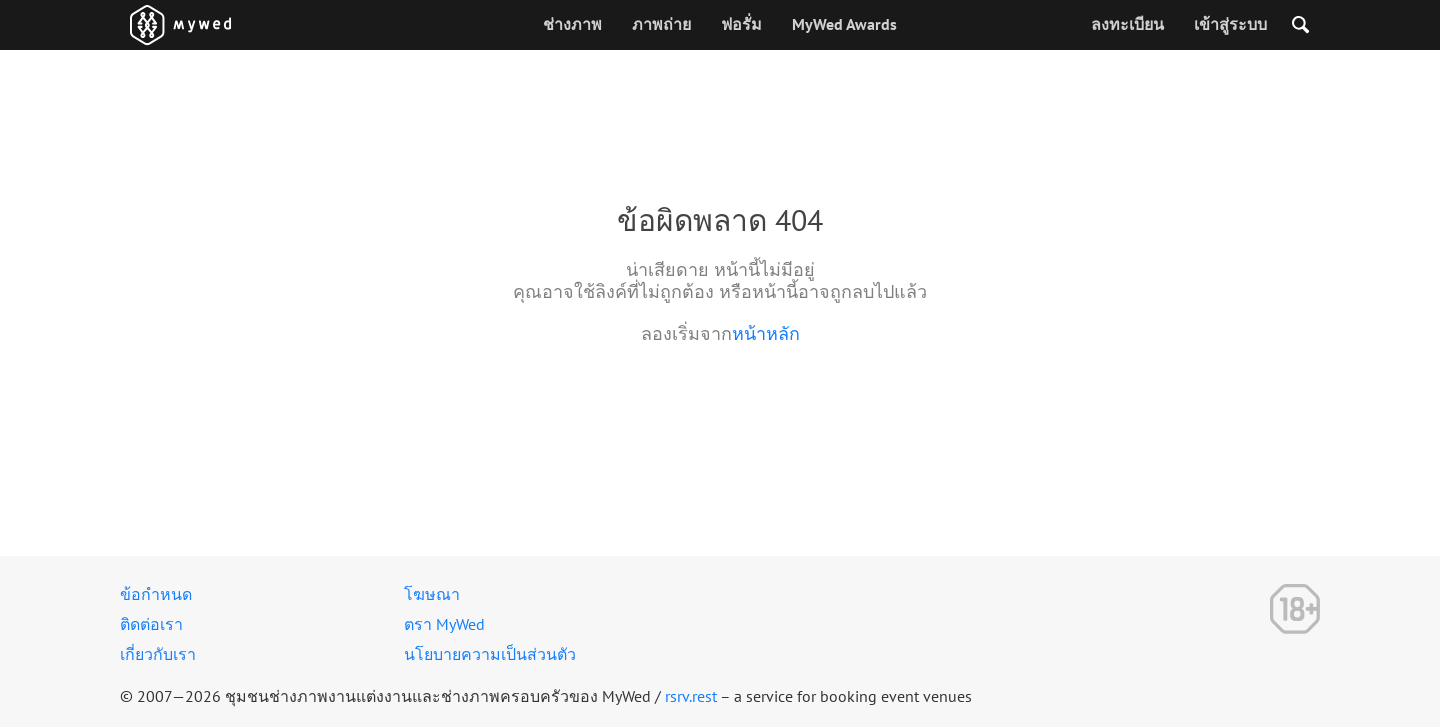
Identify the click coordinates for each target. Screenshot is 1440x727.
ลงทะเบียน (1127, 24)
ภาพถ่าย (661, 24)
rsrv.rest (691, 696)
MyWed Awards (844, 24)
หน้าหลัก (766, 333)
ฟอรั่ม (741, 24)
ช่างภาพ (572, 24)
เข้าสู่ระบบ (1230, 24)
